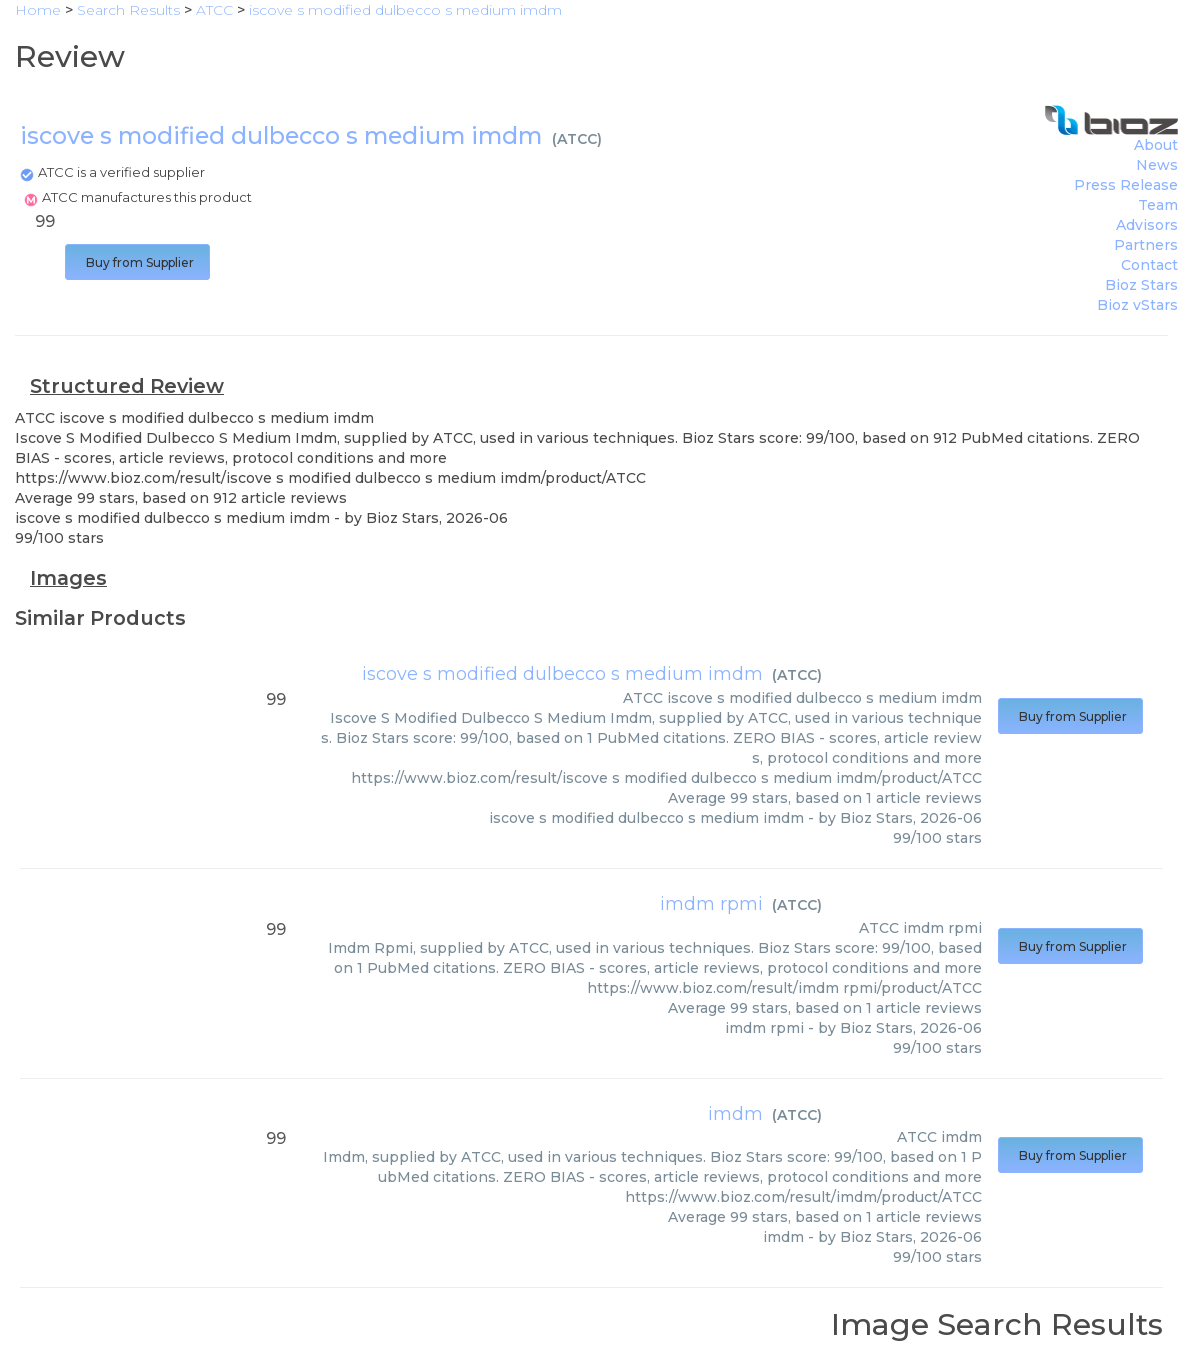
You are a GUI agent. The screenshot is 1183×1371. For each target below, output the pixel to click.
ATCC (577, 139)
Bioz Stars (1141, 285)
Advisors (1147, 225)
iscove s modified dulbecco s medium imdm (562, 674)
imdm (735, 1114)
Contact (1149, 265)
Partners (1146, 245)
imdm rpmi (711, 904)
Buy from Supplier (137, 262)
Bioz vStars (1137, 305)
